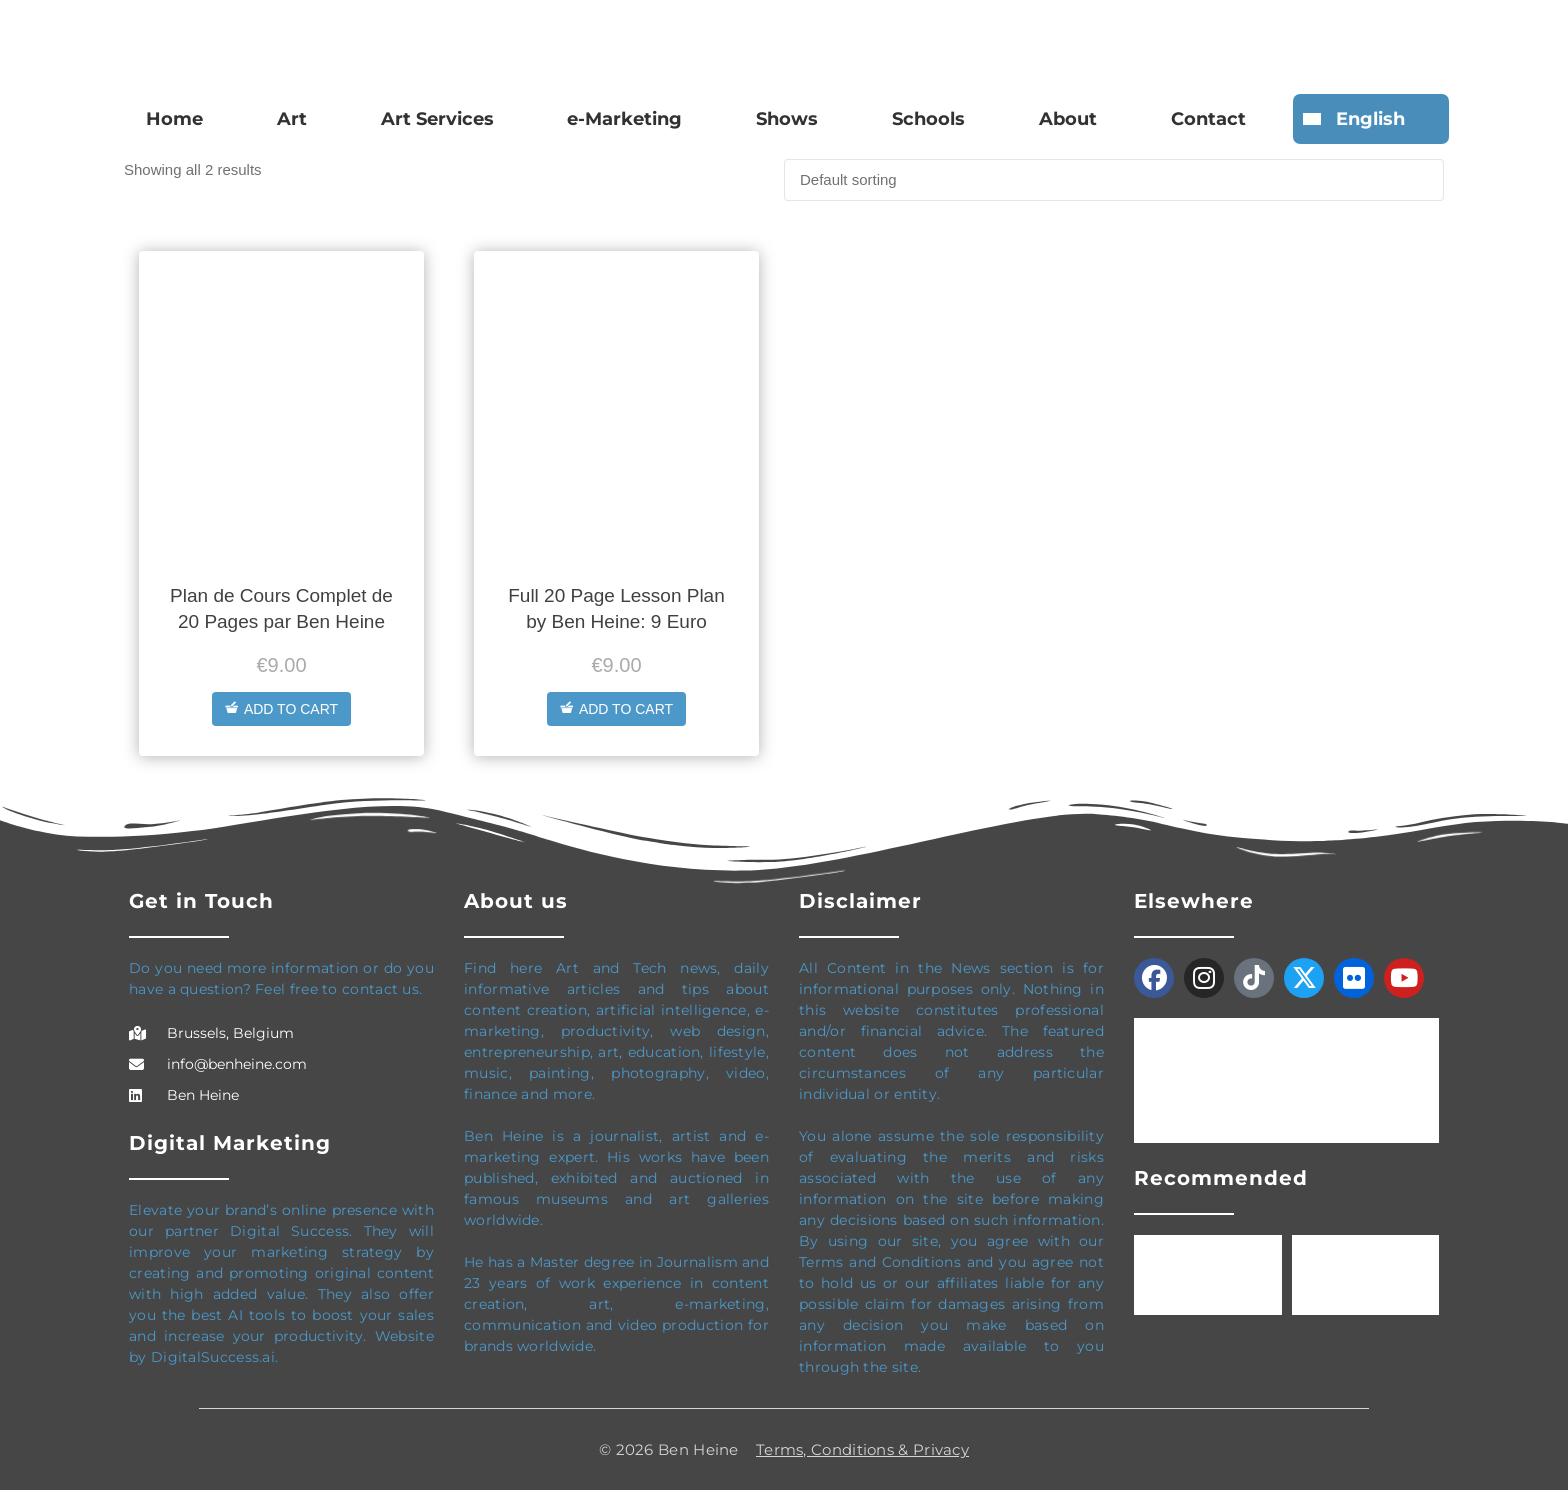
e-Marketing (624, 119)
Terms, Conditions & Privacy (862, 1449)
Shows (787, 119)
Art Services (437, 119)
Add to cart (281, 709)
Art (292, 119)
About (1068, 119)
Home (174, 119)
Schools (928, 119)
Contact (1208, 119)
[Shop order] (1114, 180)
